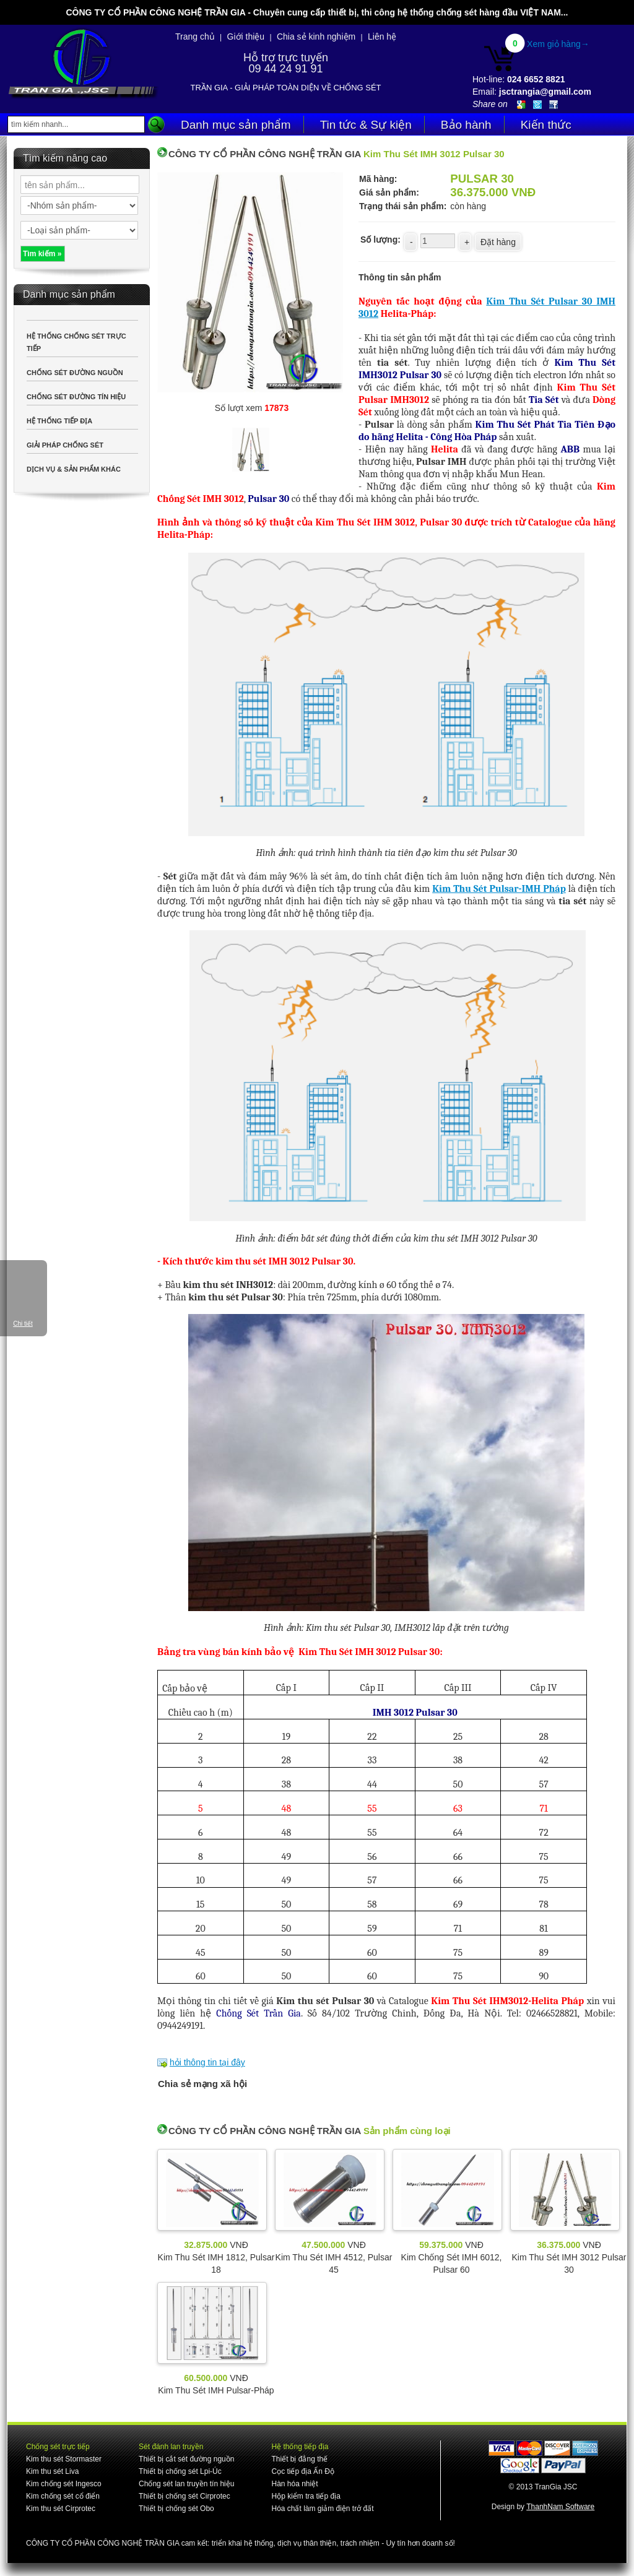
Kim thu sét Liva (52, 2471)
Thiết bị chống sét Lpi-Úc (180, 2471)
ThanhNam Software (560, 2506)
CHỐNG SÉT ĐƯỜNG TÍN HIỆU (76, 396)
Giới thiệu (246, 36)
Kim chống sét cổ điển (63, 2496)
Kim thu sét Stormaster (64, 2459)
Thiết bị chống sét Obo (176, 2508)
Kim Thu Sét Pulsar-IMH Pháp (499, 888)
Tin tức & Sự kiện (366, 124)
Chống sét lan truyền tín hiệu (186, 2483)
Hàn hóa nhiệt (294, 2483)
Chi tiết (23, 1323)
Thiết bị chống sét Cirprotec (184, 2496)
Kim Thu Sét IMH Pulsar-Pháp (216, 2390)
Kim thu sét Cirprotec (60, 2508)
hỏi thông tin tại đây (207, 2062)
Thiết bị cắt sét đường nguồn (186, 2459)
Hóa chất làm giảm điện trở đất (322, 2508)
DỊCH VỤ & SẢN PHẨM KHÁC (74, 469)
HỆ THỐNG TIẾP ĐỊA (59, 421)
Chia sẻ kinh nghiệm (316, 36)
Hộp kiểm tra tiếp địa (305, 2496)
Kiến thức (546, 124)
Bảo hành (466, 124)
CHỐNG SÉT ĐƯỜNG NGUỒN (75, 372)
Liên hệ (382, 36)
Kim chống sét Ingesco (64, 2483)
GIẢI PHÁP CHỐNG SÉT (65, 445)
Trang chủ (195, 36)
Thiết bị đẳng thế (299, 2459)
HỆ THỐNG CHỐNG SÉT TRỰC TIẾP (76, 342)
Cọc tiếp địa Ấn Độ (302, 2471)
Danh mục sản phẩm (236, 124)
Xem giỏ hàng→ (558, 44)
